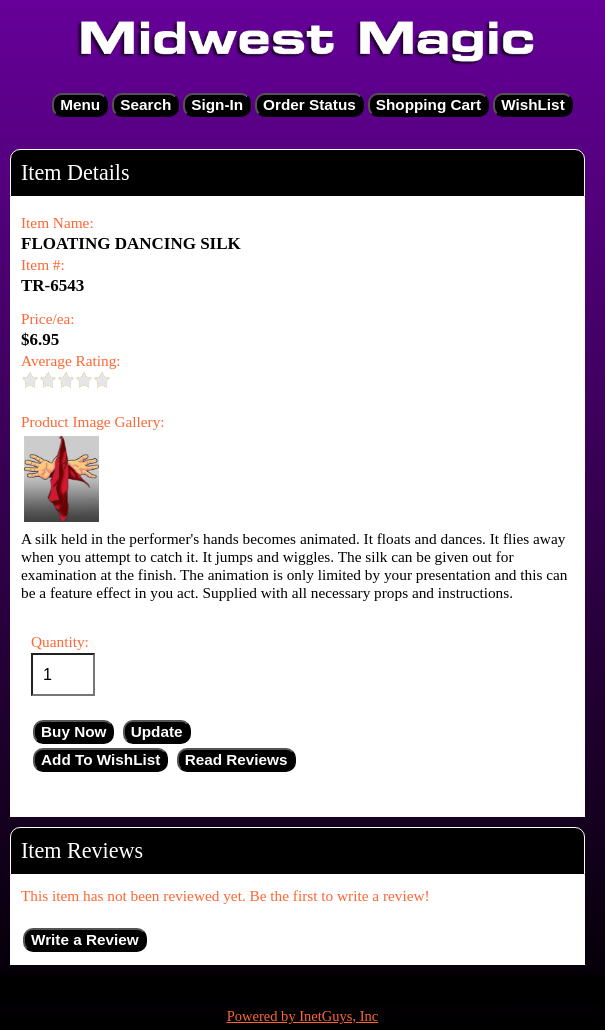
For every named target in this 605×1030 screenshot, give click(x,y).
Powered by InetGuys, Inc (303, 1016)
